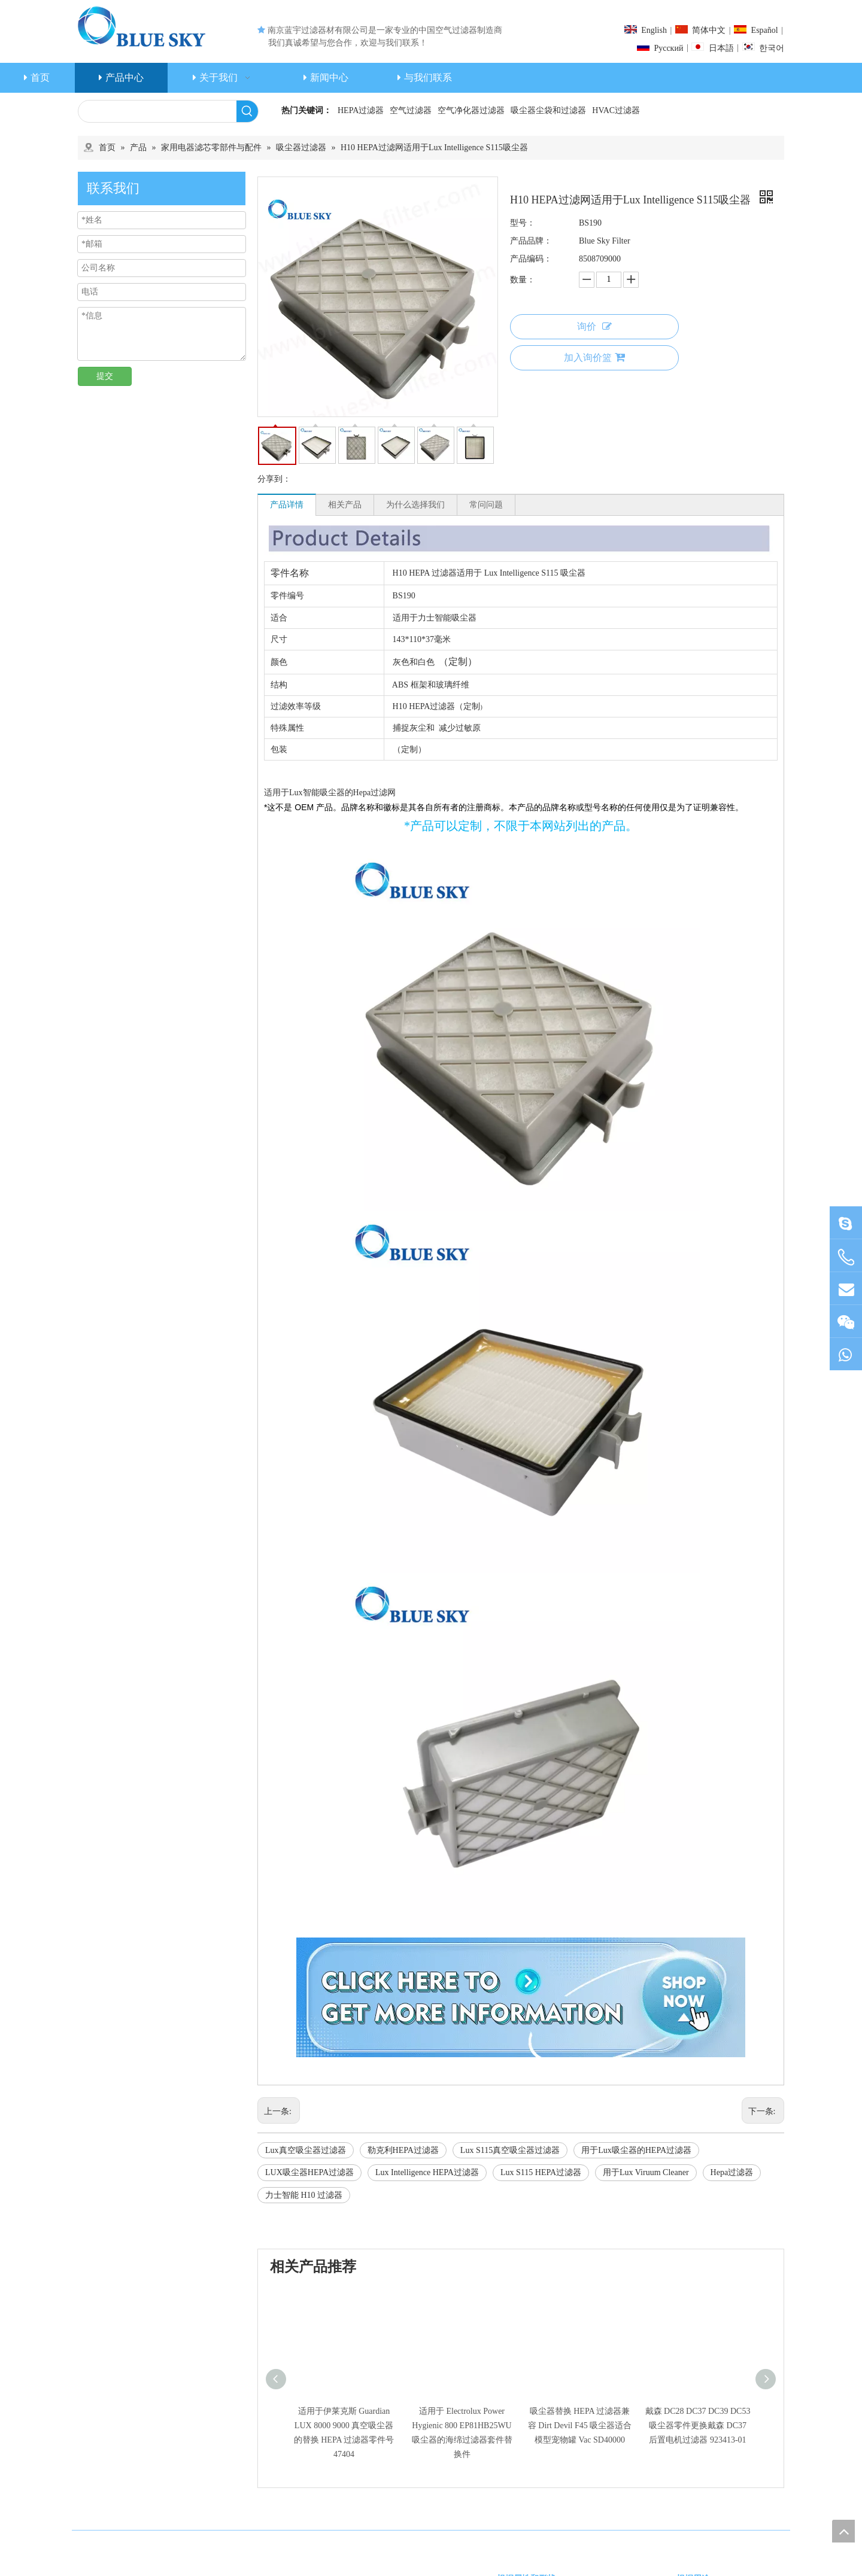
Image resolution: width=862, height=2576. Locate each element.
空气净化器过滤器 (471, 110)
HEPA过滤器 (361, 110)
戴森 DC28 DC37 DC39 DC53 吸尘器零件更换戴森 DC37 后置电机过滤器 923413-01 (698, 2425)
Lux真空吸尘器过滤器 (305, 2150)
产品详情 (286, 504)
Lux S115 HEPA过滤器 (540, 2172)
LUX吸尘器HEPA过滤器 (309, 2172)
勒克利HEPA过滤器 (403, 2150)
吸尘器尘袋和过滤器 (548, 110)
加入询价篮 (594, 357)
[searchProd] (157, 111)
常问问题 (486, 504)
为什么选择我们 (415, 504)
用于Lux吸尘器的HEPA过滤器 (636, 2150)
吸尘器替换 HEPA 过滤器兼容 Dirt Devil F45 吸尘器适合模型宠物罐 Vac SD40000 (580, 2425)
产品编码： (531, 258)
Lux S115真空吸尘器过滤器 (510, 2150)
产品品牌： (531, 240)
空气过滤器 (411, 110)
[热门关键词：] (247, 111)
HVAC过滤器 (616, 110)
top (843, 2531)
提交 (104, 376)
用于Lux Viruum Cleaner (646, 2172)
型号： (522, 222)
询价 (594, 326)
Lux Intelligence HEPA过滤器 (427, 2172)
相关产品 (345, 504)
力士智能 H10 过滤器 (303, 2195)
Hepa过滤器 (732, 2172)
